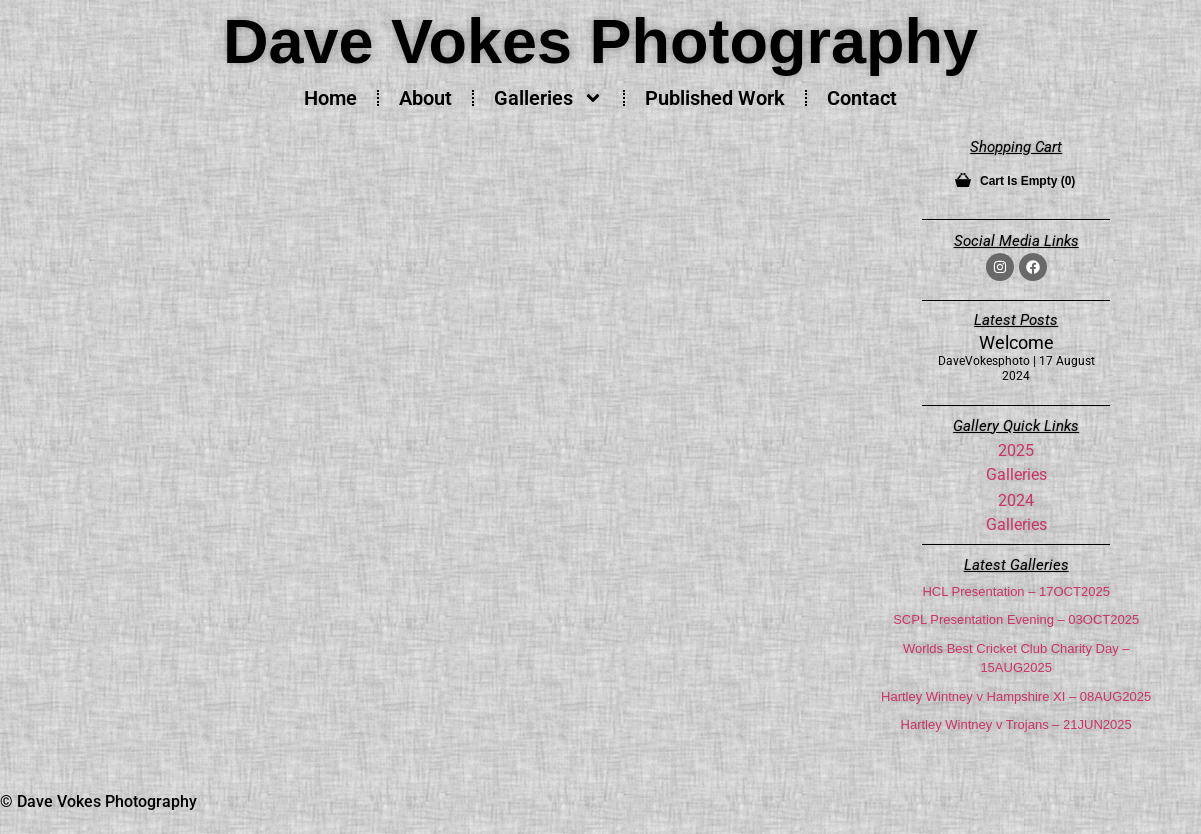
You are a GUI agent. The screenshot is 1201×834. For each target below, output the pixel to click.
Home (330, 98)
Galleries (548, 98)
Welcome (1016, 342)
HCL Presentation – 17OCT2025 (1015, 591)
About (425, 98)
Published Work (715, 98)
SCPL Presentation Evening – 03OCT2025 (1016, 619)
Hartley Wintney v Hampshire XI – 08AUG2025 (1016, 696)
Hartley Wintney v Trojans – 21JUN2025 (1016, 724)
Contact (862, 98)
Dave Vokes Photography (600, 41)
